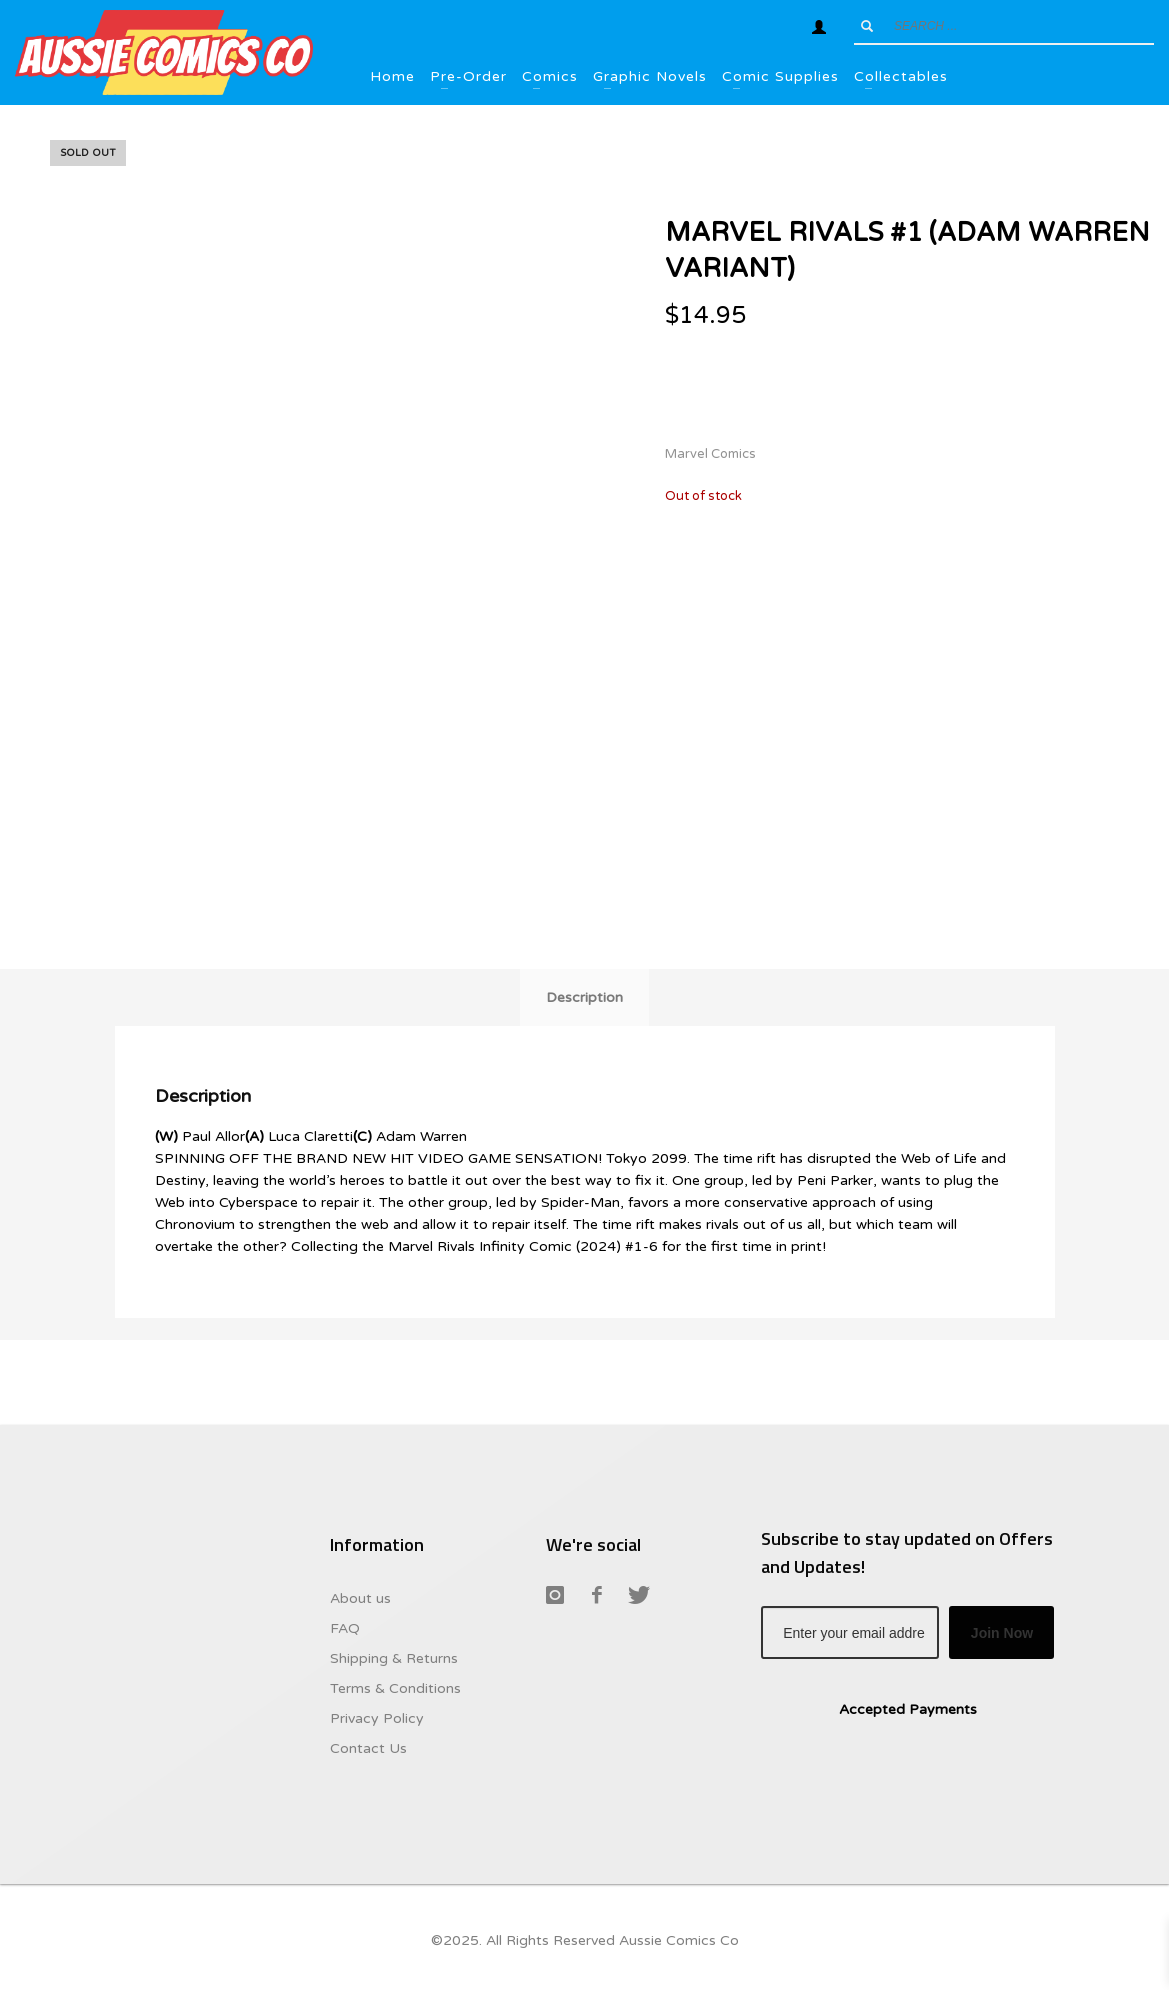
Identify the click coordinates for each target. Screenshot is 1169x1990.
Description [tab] (584, 997)
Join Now (1002, 1633)
